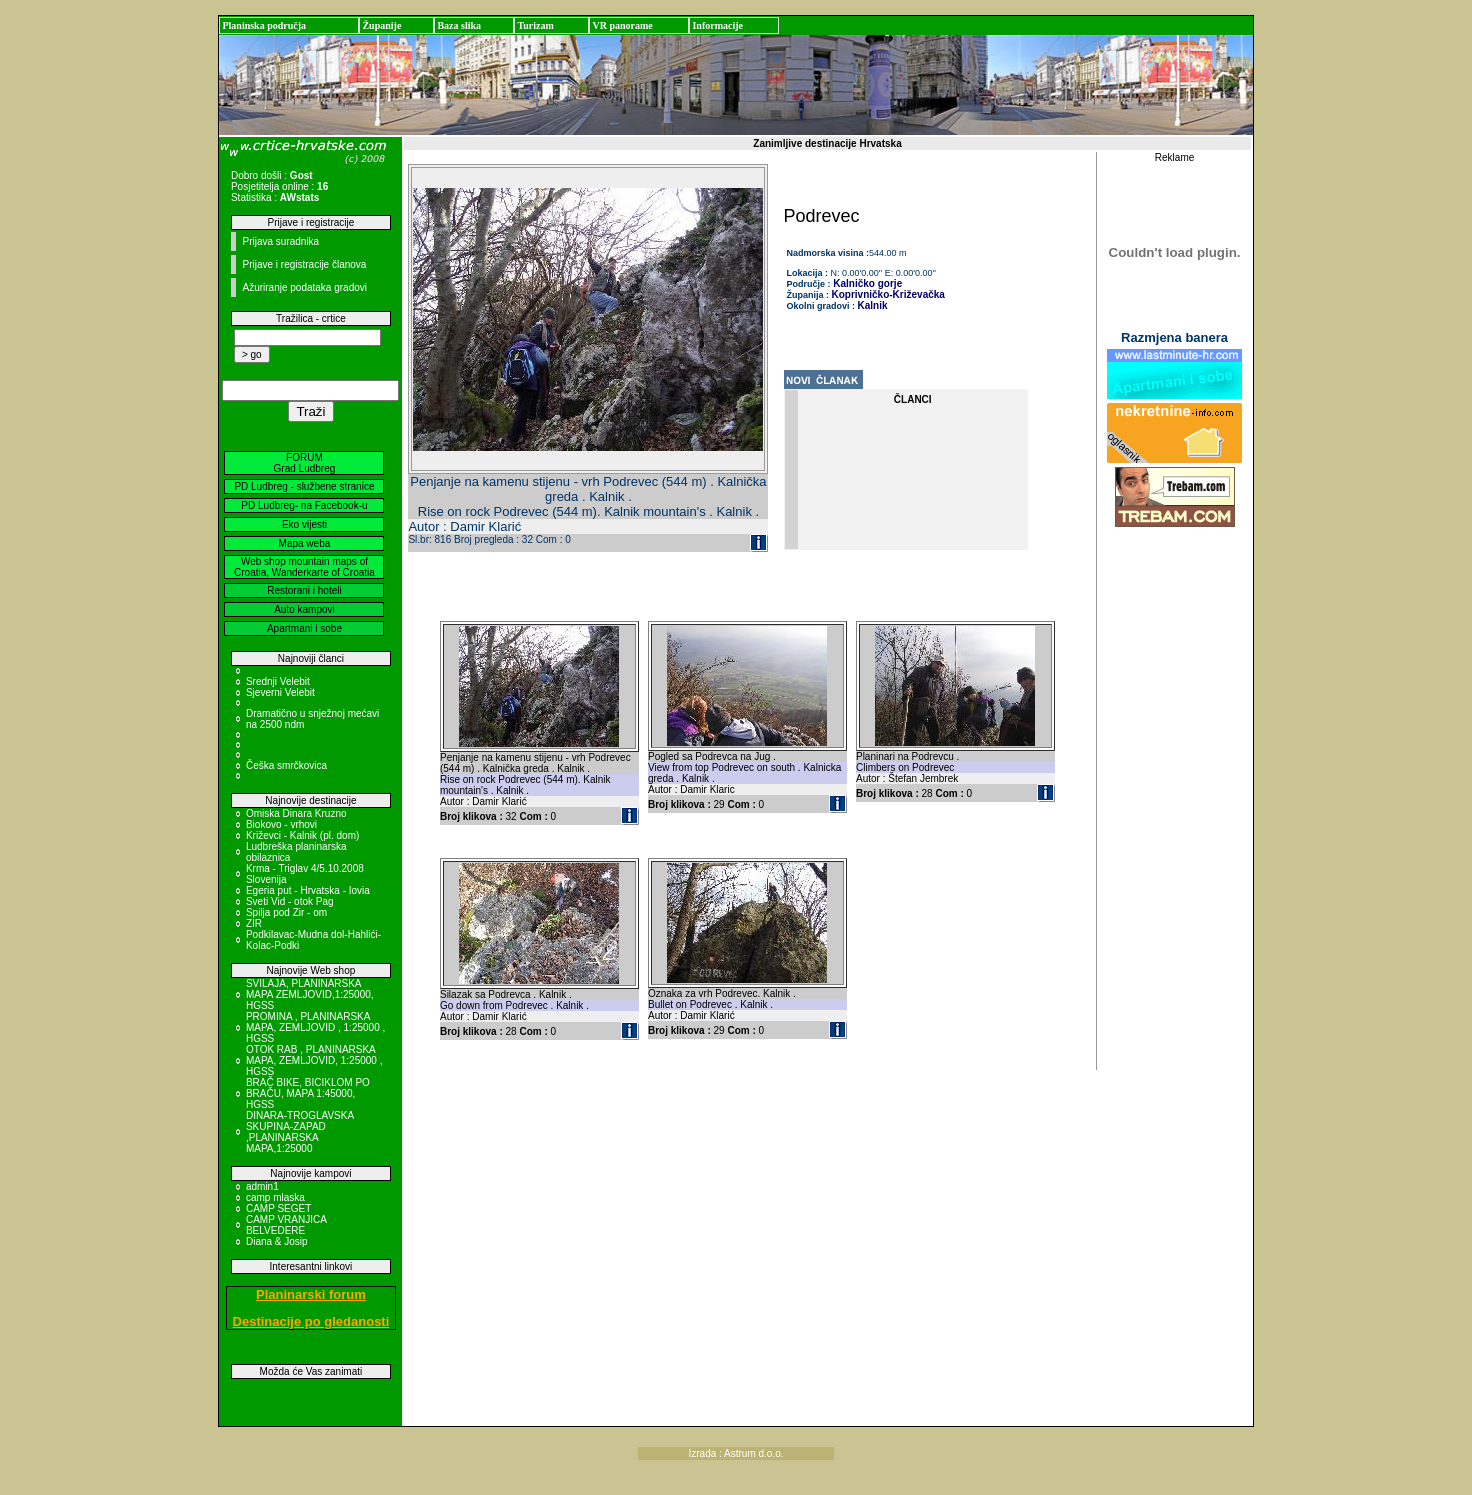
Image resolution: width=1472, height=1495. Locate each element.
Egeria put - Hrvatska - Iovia (308, 890)
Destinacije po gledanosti (311, 1321)
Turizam (535, 25)
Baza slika (459, 25)
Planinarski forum (311, 1294)
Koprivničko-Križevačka (888, 294)
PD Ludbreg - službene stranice (304, 486)
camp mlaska (275, 1197)
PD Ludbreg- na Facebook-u (304, 505)
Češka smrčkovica (286, 765)
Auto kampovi (304, 609)
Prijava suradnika (280, 241)
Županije (381, 25)
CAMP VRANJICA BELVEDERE (286, 1225)
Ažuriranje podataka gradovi (304, 287)
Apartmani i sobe (304, 628)
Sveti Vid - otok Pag (290, 901)
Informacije (717, 25)
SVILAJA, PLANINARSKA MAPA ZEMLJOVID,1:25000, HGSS (310, 994)
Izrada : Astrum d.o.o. (735, 1453)
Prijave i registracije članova (304, 264)
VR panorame (622, 25)
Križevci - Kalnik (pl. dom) (302, 835)
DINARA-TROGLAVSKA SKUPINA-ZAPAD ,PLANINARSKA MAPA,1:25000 (300, 1132)
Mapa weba (305, 543)
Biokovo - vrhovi (281, 824)
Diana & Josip (277, 1241)
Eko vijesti (304, 524)
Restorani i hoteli (304, 590)
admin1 (262, 1186)
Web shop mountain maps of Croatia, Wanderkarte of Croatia (304, 567)
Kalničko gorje (867, 283)
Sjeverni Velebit (280, 692)
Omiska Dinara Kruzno (296, 813)
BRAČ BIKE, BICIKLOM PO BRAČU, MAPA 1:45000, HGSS (308, 1093)
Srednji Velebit (278, 681)
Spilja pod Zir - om (286, 912)
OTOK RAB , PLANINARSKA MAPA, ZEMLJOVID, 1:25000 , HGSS (314, 1060)
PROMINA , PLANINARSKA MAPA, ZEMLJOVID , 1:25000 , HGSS (315, 1027)
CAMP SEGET (278, 1208)
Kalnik (873, 305)
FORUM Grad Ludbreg (305, 463)
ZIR (254, 923)
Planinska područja (264, 25)
